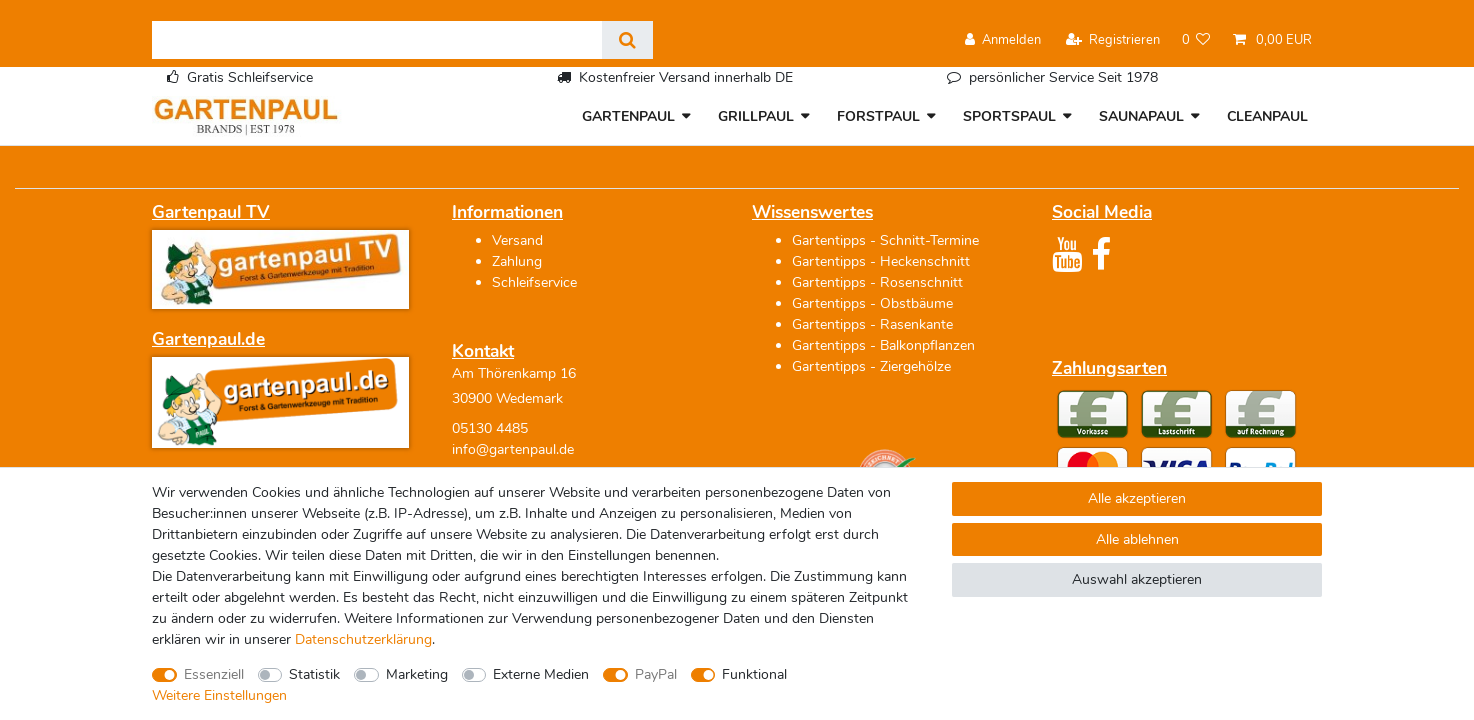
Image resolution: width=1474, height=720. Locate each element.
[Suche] (627, 40)
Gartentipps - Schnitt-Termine (885, 240)
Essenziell (214, 674)
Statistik (314, 674)
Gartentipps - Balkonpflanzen (883, 345)
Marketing (417, 674)
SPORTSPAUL (1009, 116)
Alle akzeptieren (1137, 498)
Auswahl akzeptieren (1137, 579)
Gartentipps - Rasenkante (872, 324)
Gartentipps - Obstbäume (872, 303)
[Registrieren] (1113, 40)
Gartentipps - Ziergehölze (871, 366)
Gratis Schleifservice (250, 77)
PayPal (656, 674)
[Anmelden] (1003, 40)
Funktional (754, 674)
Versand (517, 240)
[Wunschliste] (1196, 40)
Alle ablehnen (1137, 539)
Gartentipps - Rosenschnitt (877, 282)
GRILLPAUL (756, 116)
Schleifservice (534, 282)
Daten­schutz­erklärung (363, 639)
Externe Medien (541, 674)
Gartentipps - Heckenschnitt (881, 261)
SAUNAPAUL (1141, 116)
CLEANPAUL (1267, 116)
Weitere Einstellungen (219, 695)
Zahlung (517, 261)
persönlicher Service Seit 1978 (1063, 77)
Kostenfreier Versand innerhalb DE (686, 77)
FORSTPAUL (878, 116)
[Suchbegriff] (377, 40)
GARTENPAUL (628, 116)
